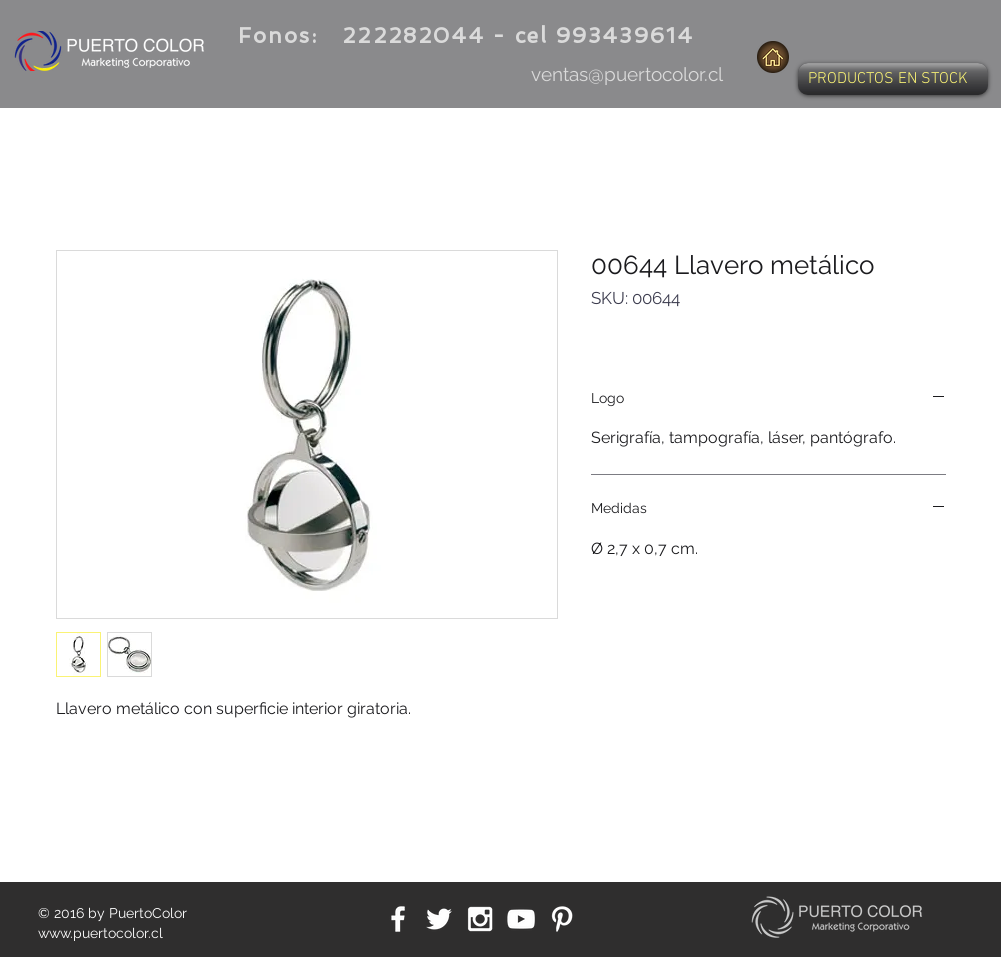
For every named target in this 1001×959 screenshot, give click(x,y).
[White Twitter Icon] (439, 919)
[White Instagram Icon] (480, 919)
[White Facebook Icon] (398, 919)
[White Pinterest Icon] (562, 919)
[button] (893, 79)
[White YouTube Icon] (521, 919)
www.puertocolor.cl (100, 933)
